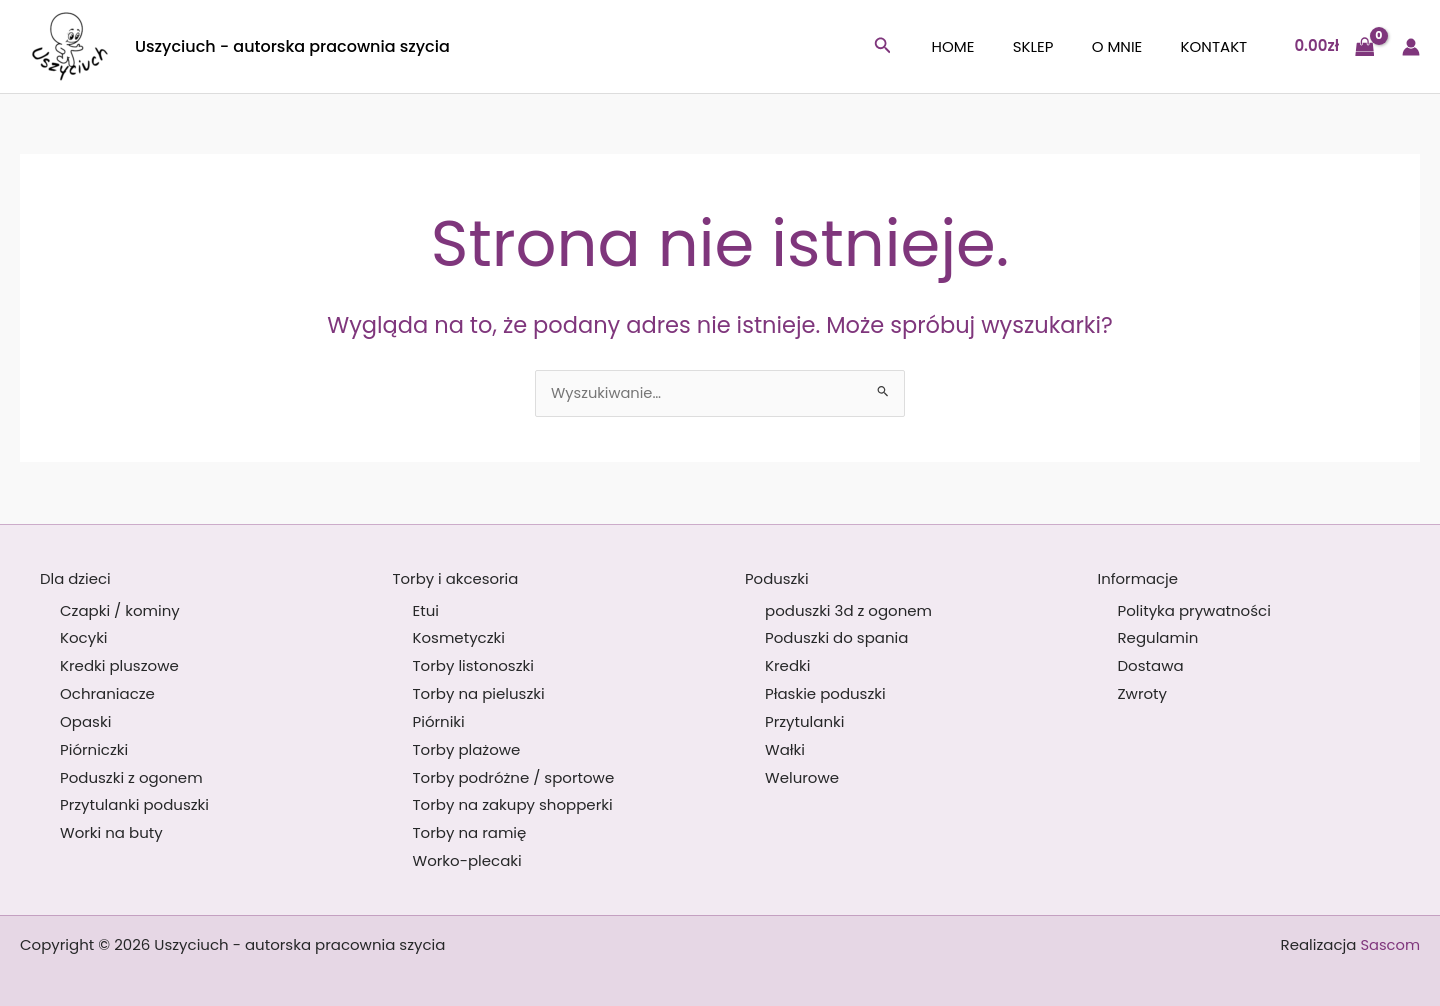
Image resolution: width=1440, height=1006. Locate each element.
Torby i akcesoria (456, 578)
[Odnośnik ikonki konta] (1411, 47)
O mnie (1129, 46)
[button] (916, 47)
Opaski (85, 721)
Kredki (787, 666)
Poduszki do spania (836, 638)
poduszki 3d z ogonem (848, 610)
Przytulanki (804, 721)
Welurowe (802, 777)
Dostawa (1151, 666)
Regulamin (1158, 638)
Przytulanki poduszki (134, 805)
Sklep (1053, 46)
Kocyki (84, 638)
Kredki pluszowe (119, 666)
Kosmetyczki (459, 638)
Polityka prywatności (1194, 610)
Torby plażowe (467, 749)
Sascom (1389, 944)
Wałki (785, 749)
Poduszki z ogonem (131, 777)
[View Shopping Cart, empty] (1334, 46)
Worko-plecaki (467, 861)
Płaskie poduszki (825, 693)
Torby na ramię (470, 833)
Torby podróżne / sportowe (514, 777)
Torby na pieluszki (479, 693)
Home (982, 46)
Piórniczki (94, 749)
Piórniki (439, 721)
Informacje (1138, 578)
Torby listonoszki (473, 666)
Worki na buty (111, 833)
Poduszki (777, 578)
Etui (426, 610)
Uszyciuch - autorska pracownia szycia (292, 46)
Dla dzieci (75, 578)
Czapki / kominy (120, 610)
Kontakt (1218, 46)
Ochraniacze (107, 693)
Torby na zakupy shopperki (513, 805)
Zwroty (1143, 693)
